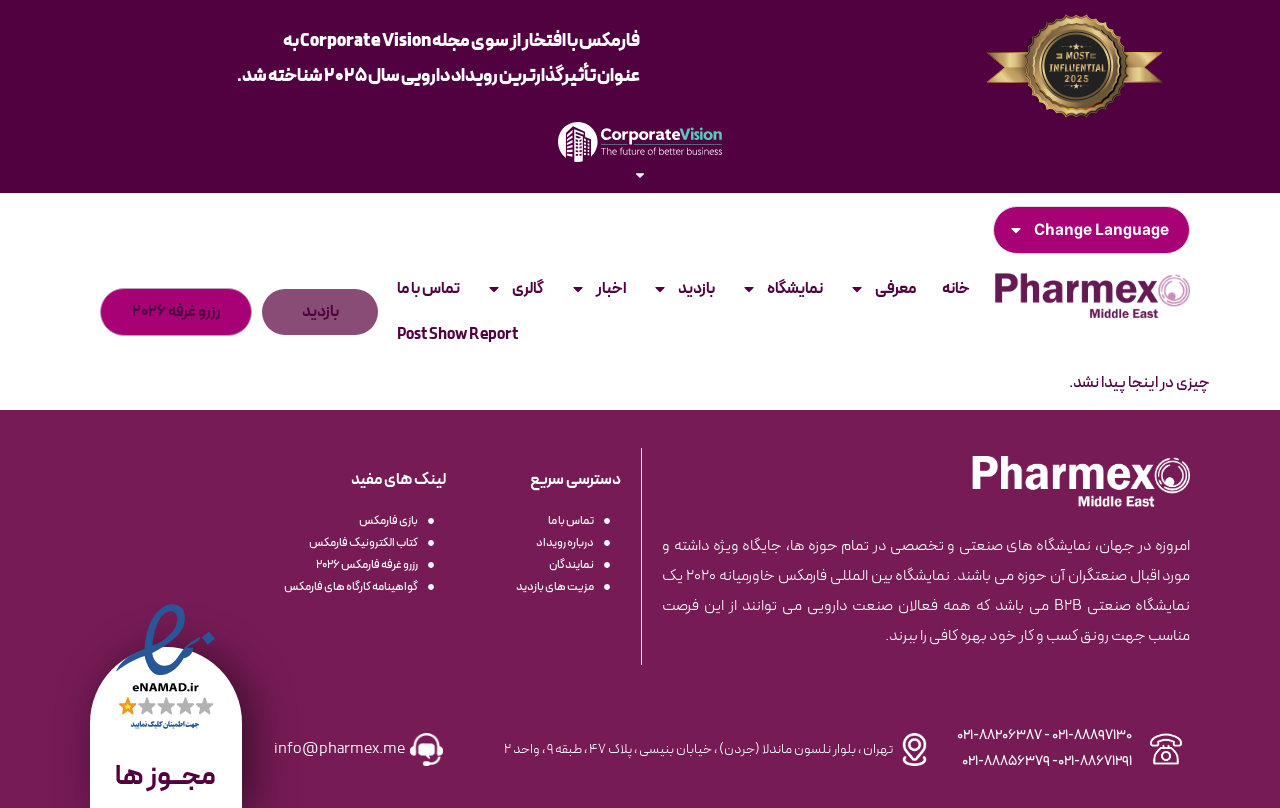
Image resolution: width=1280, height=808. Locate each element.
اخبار (598, 289)
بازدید (683, 289)
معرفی (882, 289)
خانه (956, 289)
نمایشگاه (782, 289)
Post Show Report (457, 335)
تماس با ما (428, 289)
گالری (515, 289)
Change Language (1088, 230)
